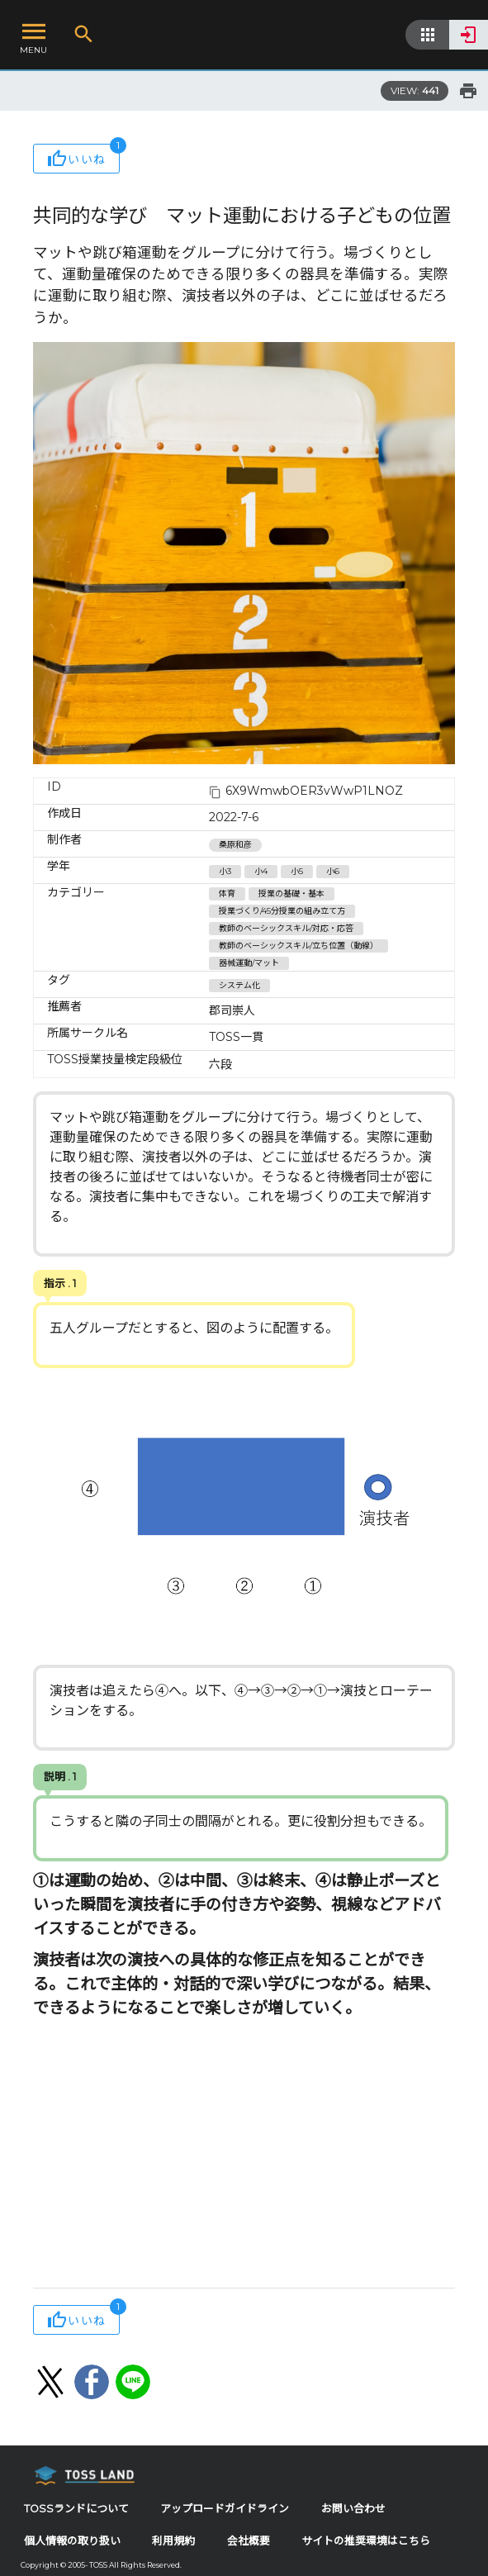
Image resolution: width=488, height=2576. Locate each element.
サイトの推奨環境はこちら (365, 2541)
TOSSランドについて (76, 2508)
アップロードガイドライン (224, 2508)
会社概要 (248, 2541)
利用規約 (173, 2541)
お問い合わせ (353, 2508)
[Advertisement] (244, 2155)
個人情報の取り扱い (72, 2541)
